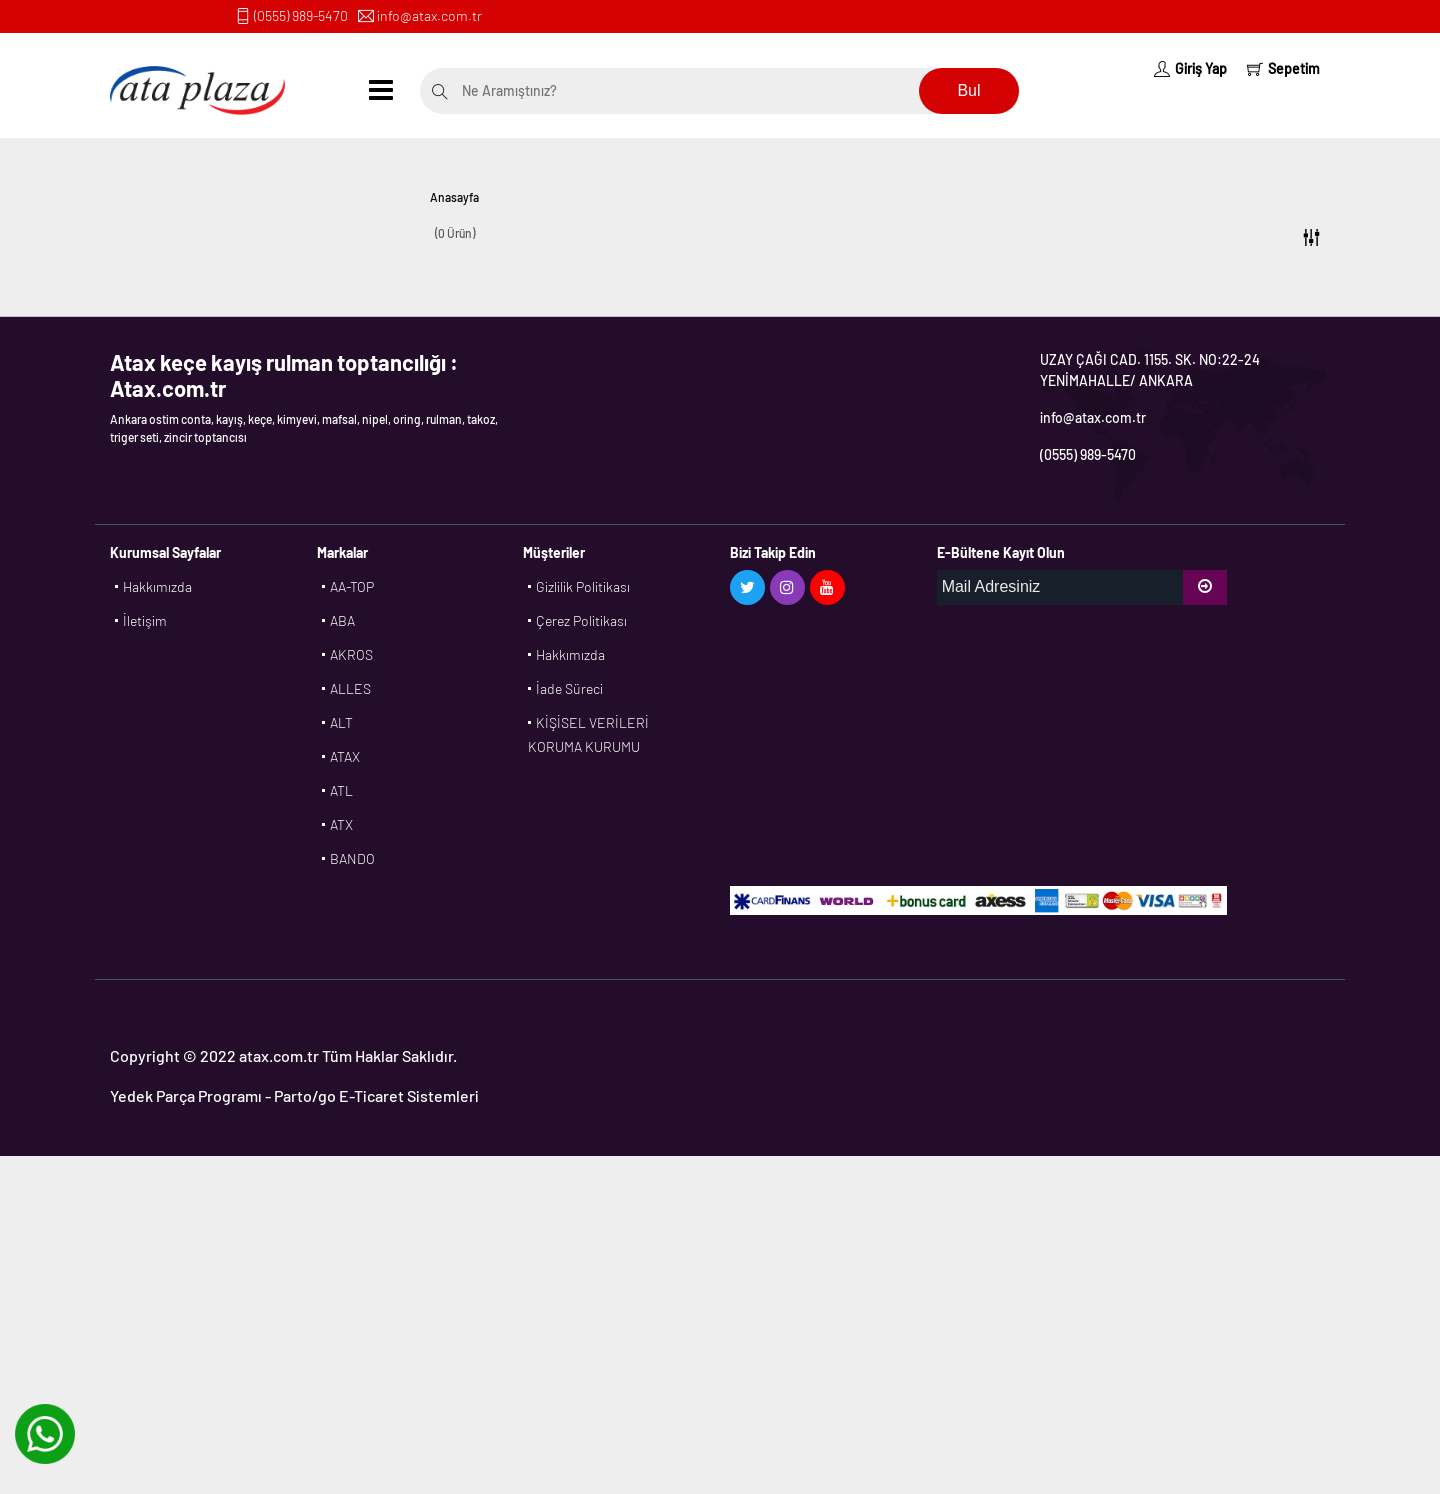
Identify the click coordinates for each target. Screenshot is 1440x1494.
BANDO (352, 858)
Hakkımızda (157, 586)
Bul (968, 90)
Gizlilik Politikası (583, 586)
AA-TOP (352, 586)
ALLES (350, 688)
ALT (341, 722)
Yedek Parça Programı (186, 1095)
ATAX (345, 756)
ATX (341, 824)
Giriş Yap (1190, 68)
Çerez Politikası (581, 620)
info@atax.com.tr (429, 15)
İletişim (145, 620)
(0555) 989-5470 (301, 15)
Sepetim (1283, 68)
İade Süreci (569, 688)
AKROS (351, 654)
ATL (341, 790)
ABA (342, 620)
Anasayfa (454, 197)
